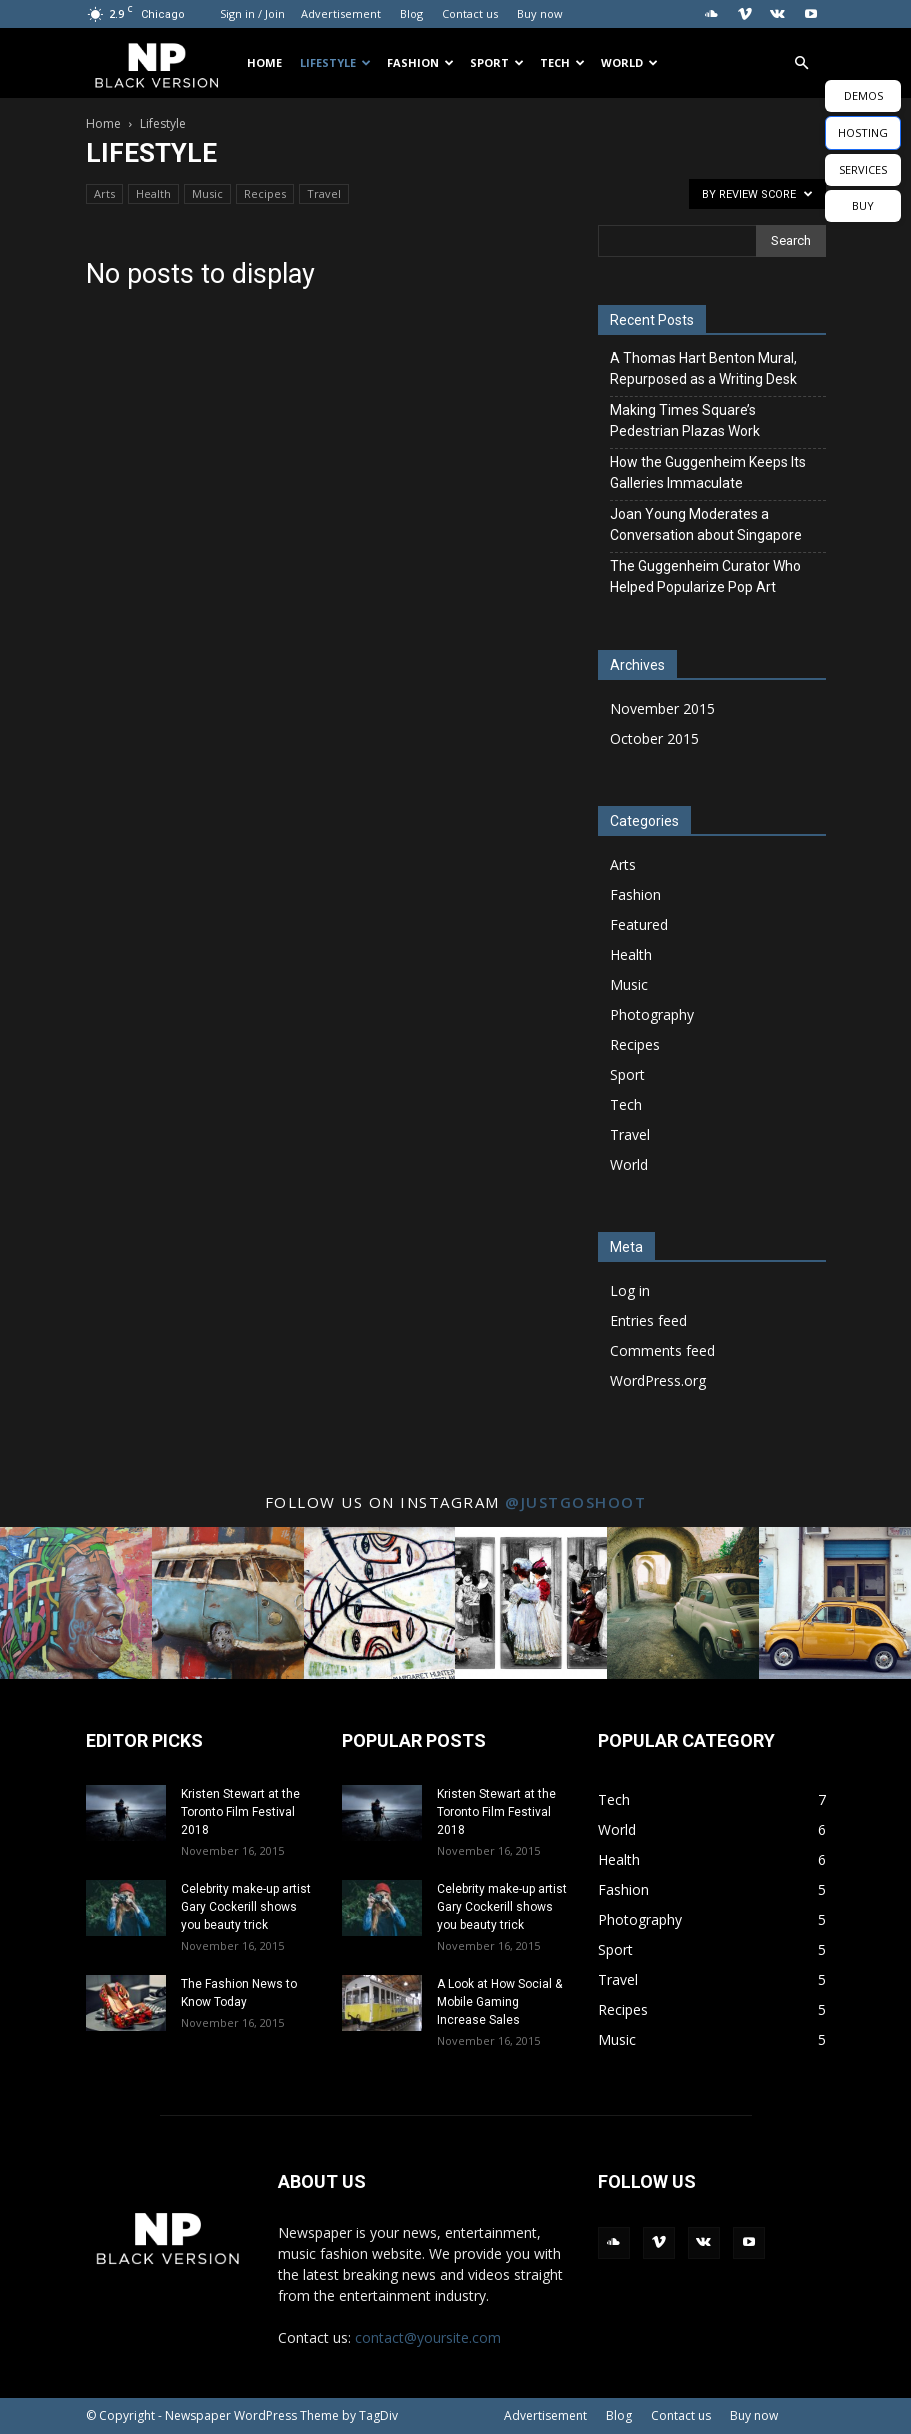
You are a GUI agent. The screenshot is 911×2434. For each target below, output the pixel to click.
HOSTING (863, 132)
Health (153, 193)
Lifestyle (335, 62)
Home (264, 62)
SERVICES (863, 169)
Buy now (540, 13)
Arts (104, 193)
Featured (639, 924)
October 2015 (654, 738)
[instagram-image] (76, 1603)
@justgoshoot (575, 1502)
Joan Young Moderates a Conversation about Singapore (706, 524)
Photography (652, 1014)
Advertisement (341, 13)
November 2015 (662, 708)
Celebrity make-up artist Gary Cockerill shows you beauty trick (246, 1907)
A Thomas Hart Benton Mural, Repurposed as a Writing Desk (703, 368)
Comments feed (662, 1350)
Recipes (265, 193)
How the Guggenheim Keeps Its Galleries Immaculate (708, 472)
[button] (802, 63)
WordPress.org (658, 1380)
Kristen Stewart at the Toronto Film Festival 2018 (240, 1812)
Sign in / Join (252, 13)
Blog (411, 13)
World (629, 62)
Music (207, 193)
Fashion (420, 62)
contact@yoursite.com (428, 2337)
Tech (562, 62)
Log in (630, 1290)
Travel (324, 193)
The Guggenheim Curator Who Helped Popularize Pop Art (705, 576)
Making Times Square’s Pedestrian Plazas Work (685, 420)
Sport (497, 62)
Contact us (470, 13)
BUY (863, 205)
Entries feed (648, 1320)
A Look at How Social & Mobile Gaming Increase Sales (499, 2002)
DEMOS (863, 95)
